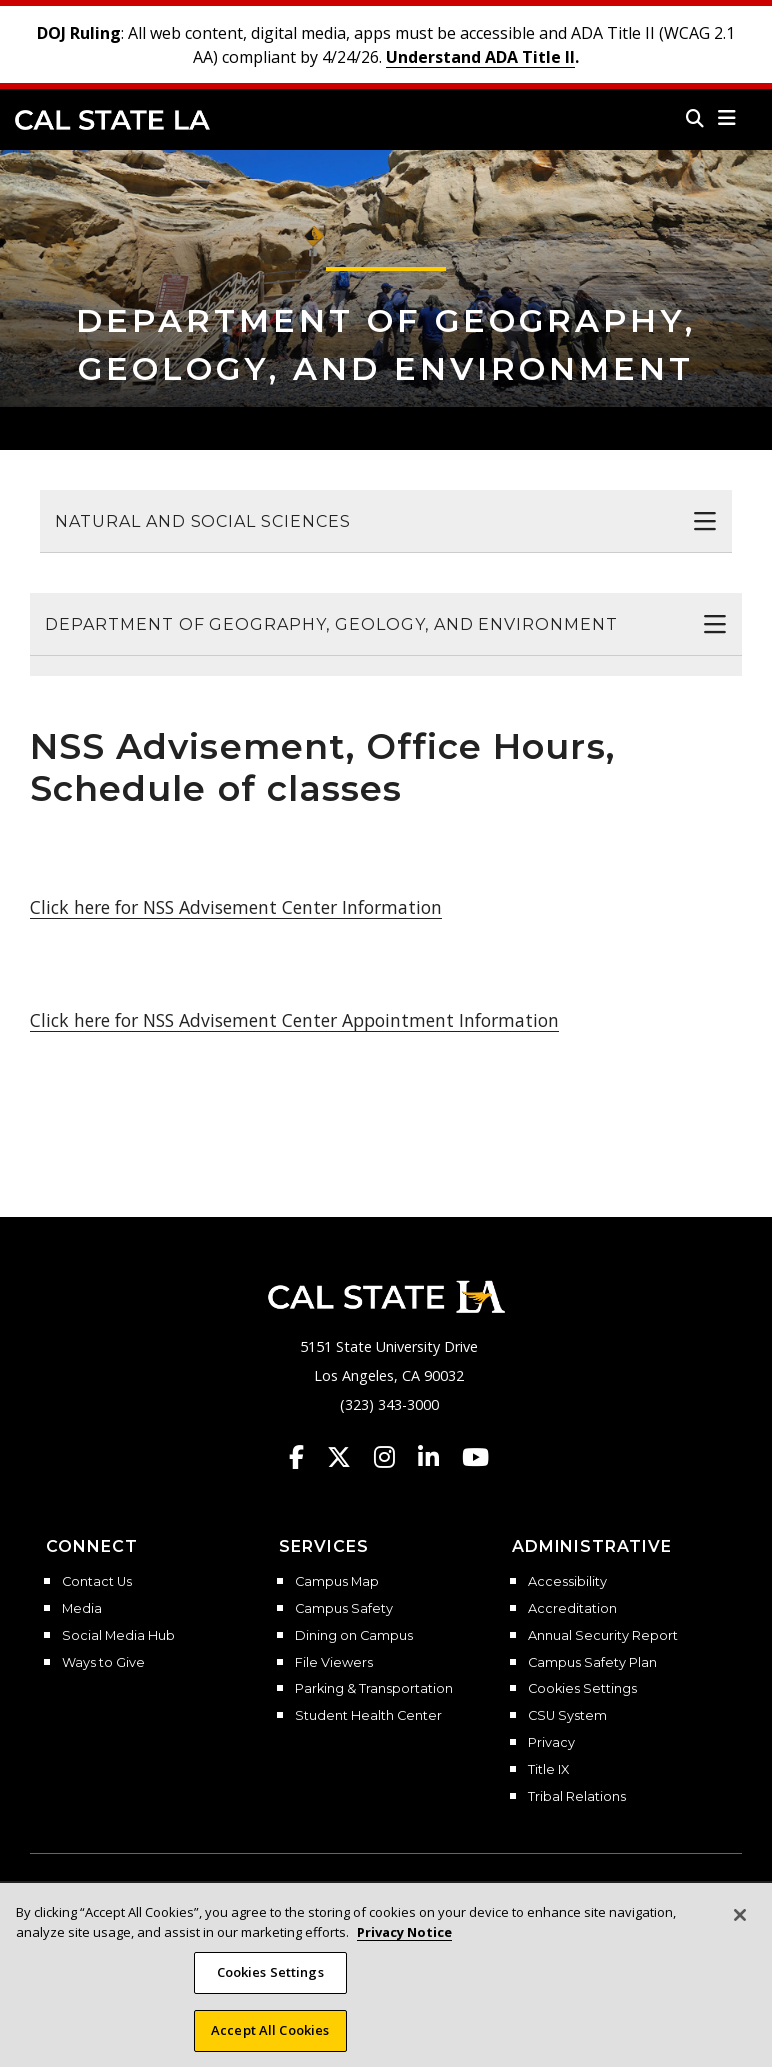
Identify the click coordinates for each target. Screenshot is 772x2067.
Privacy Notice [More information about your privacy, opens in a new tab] (404, 1947)
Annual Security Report (603, 1636)
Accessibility (567, 1582)
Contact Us (97, 1582)
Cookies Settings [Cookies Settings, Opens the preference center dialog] (270, 1987)
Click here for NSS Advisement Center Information (236, 907)
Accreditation (572, 1609)
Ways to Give (103, 1663)
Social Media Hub (118, 1636)
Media (82, 1609)
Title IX (548, 1770)
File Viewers (334, 1663)
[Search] (695, 118)
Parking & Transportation (374, 1689)
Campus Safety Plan (592, 1663)
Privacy (551, 1743)
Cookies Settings (582, 1689)
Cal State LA (112, 120)
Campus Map (337, 1582)
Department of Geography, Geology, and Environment (331, 624)
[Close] (740, 1930)
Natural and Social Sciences (203, 521)
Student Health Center (368, 1716)
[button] (727, 118)
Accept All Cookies (270, 2045)
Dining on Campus (354, 1636)
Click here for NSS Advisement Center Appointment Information (294, 1020)
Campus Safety (344, 1609)
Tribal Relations (577, 1797)
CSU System (567, 1716)
